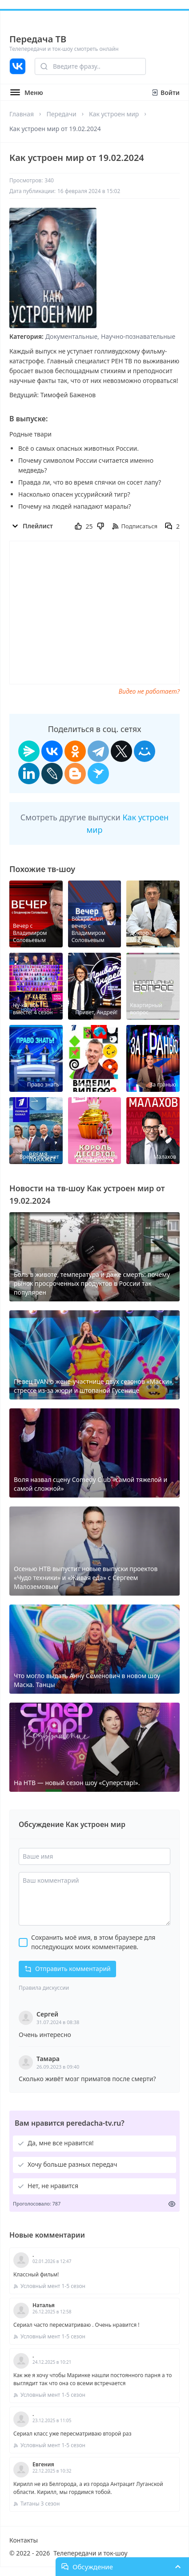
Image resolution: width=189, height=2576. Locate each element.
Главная (21, 114)
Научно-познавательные (138, 336)
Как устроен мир (114, 114)
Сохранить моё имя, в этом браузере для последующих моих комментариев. (93, 1942)
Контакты (23, 2540)
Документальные (71, 336)
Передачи (61, 114)
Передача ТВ (37, 39)
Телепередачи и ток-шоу (90, 2553)
